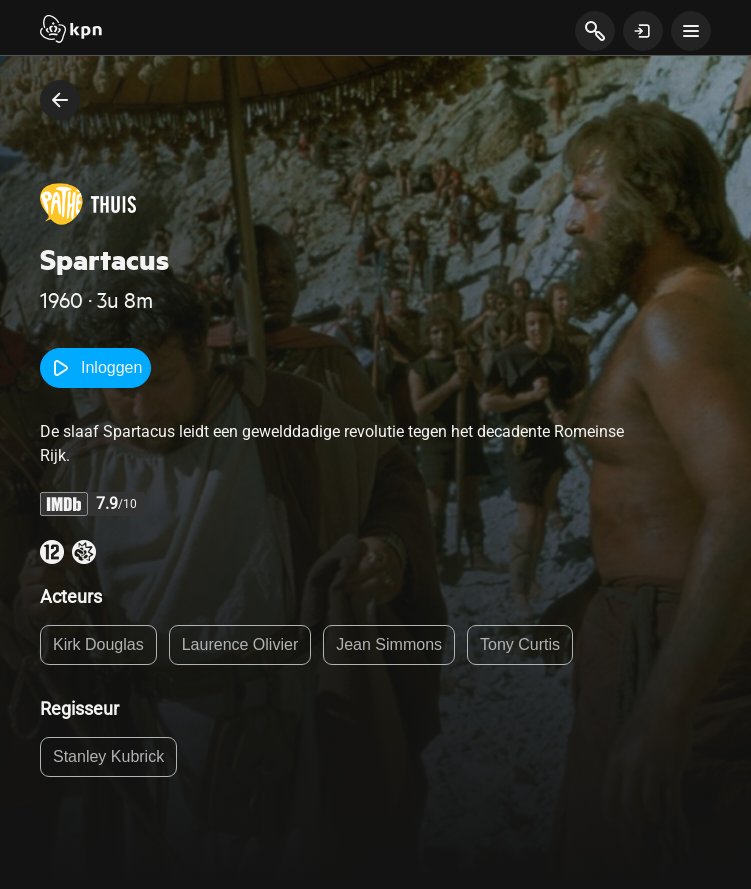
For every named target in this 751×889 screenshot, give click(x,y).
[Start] (71, 31)
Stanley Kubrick (108, 756)
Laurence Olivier (240, 644)
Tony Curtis (520, 644)
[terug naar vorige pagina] (60, 100)
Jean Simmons (389, 644)
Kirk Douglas (98, 644)
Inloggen (95, 368)
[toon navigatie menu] (691, 31)
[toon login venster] (643, 31)
